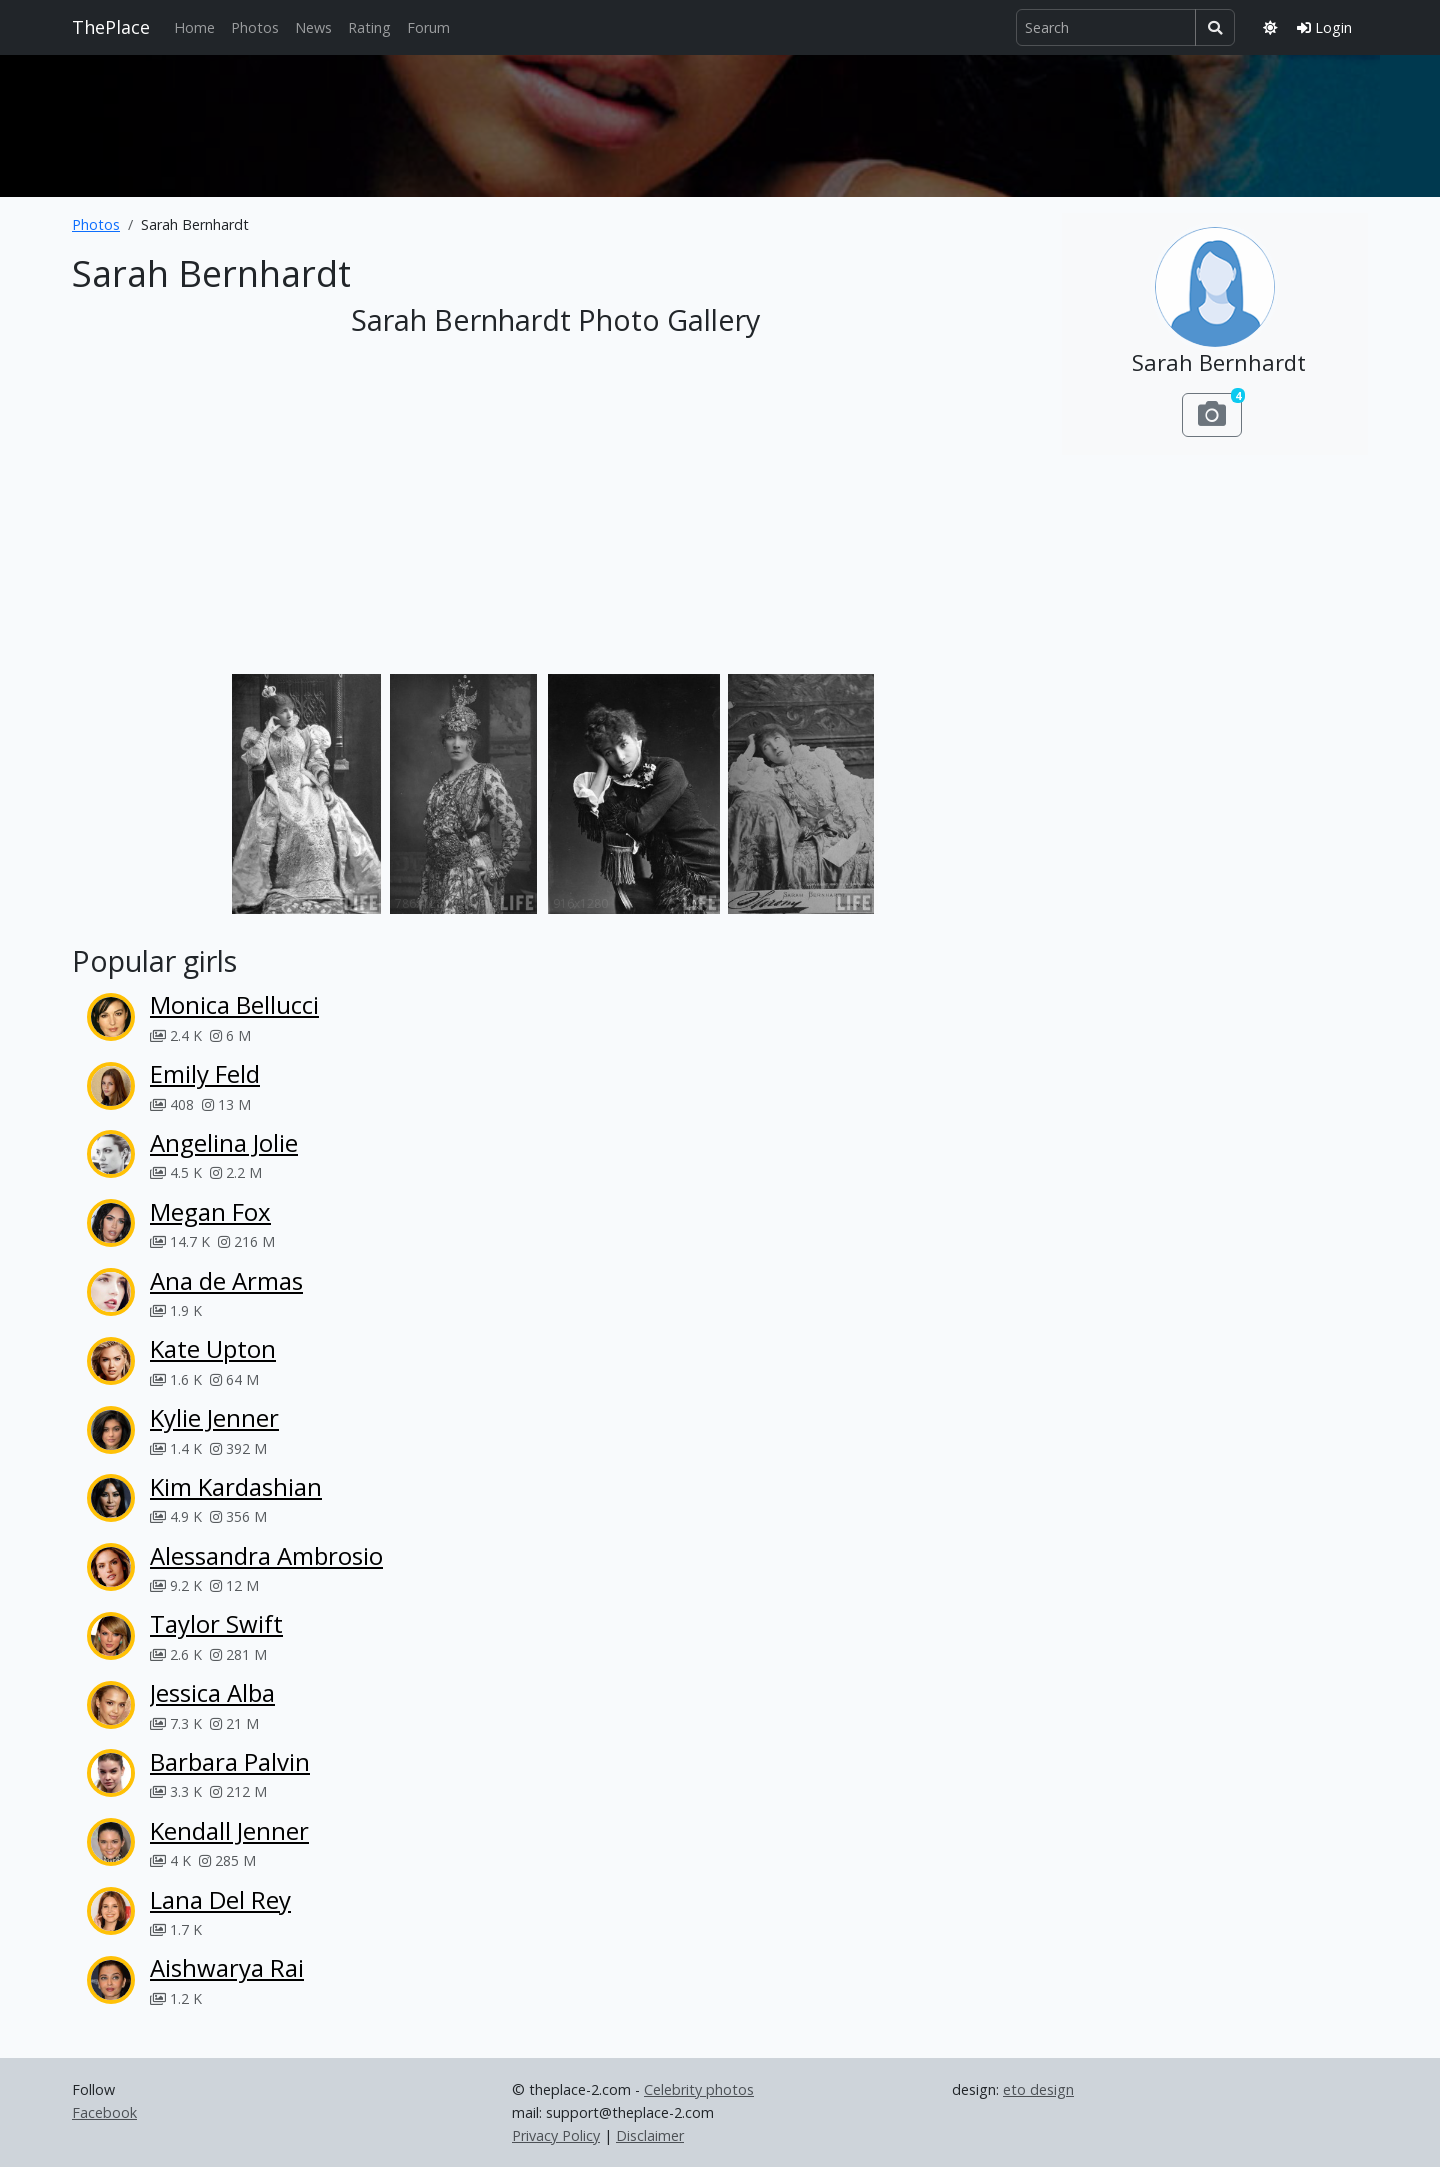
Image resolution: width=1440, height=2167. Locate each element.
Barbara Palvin (230, 1761)
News (313, 27)
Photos (255, 27)
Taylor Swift (216, 1623)
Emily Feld (205, 1073)
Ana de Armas (226, 1280)
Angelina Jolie (224, 1142)
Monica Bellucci (234, 1004)
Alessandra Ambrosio (266, 1555)
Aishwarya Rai (227, 1967)
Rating (369, 27)
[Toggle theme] (1270, 27)
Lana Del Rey (220, 1899)
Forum (428, 27)
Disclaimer (650, 2135)
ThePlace (111, 27)
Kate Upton (213, 1348)
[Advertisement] (720, 122)
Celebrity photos (699, 2089)
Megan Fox (210, 1211)
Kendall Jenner (229, 1830)
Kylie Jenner (214, 1417)
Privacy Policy (556, 2135)
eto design (1038, 2089)
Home (194, 27)
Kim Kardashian (236, 1486)
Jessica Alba (212, 1692)
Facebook (104, 2112)
